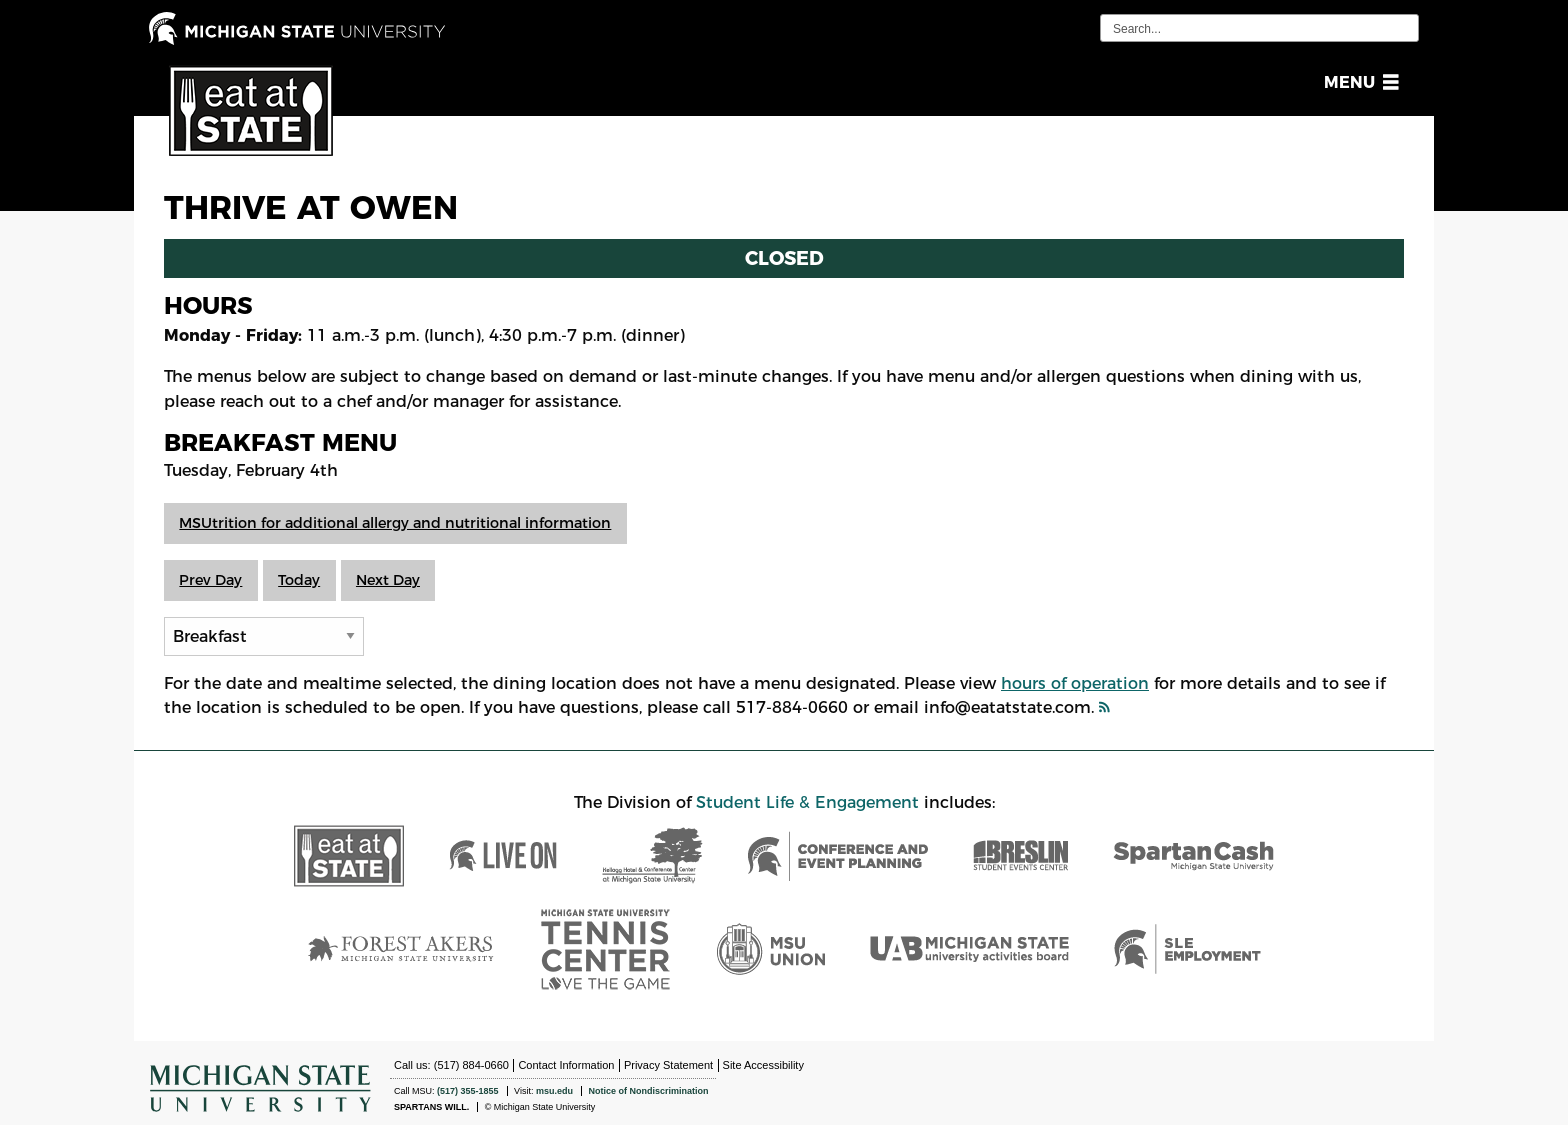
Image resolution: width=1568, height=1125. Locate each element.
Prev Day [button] (210, 580)
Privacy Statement (668, 1065)
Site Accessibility (763, 1065)
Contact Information (566, 1065)
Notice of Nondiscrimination (648, 1091)
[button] (1357, 82)
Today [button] (299, 580)
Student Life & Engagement (807, 802)
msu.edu (554, 1091)
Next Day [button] (388, 580)
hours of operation (1075, 683)
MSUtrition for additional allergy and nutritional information (395, 523)
